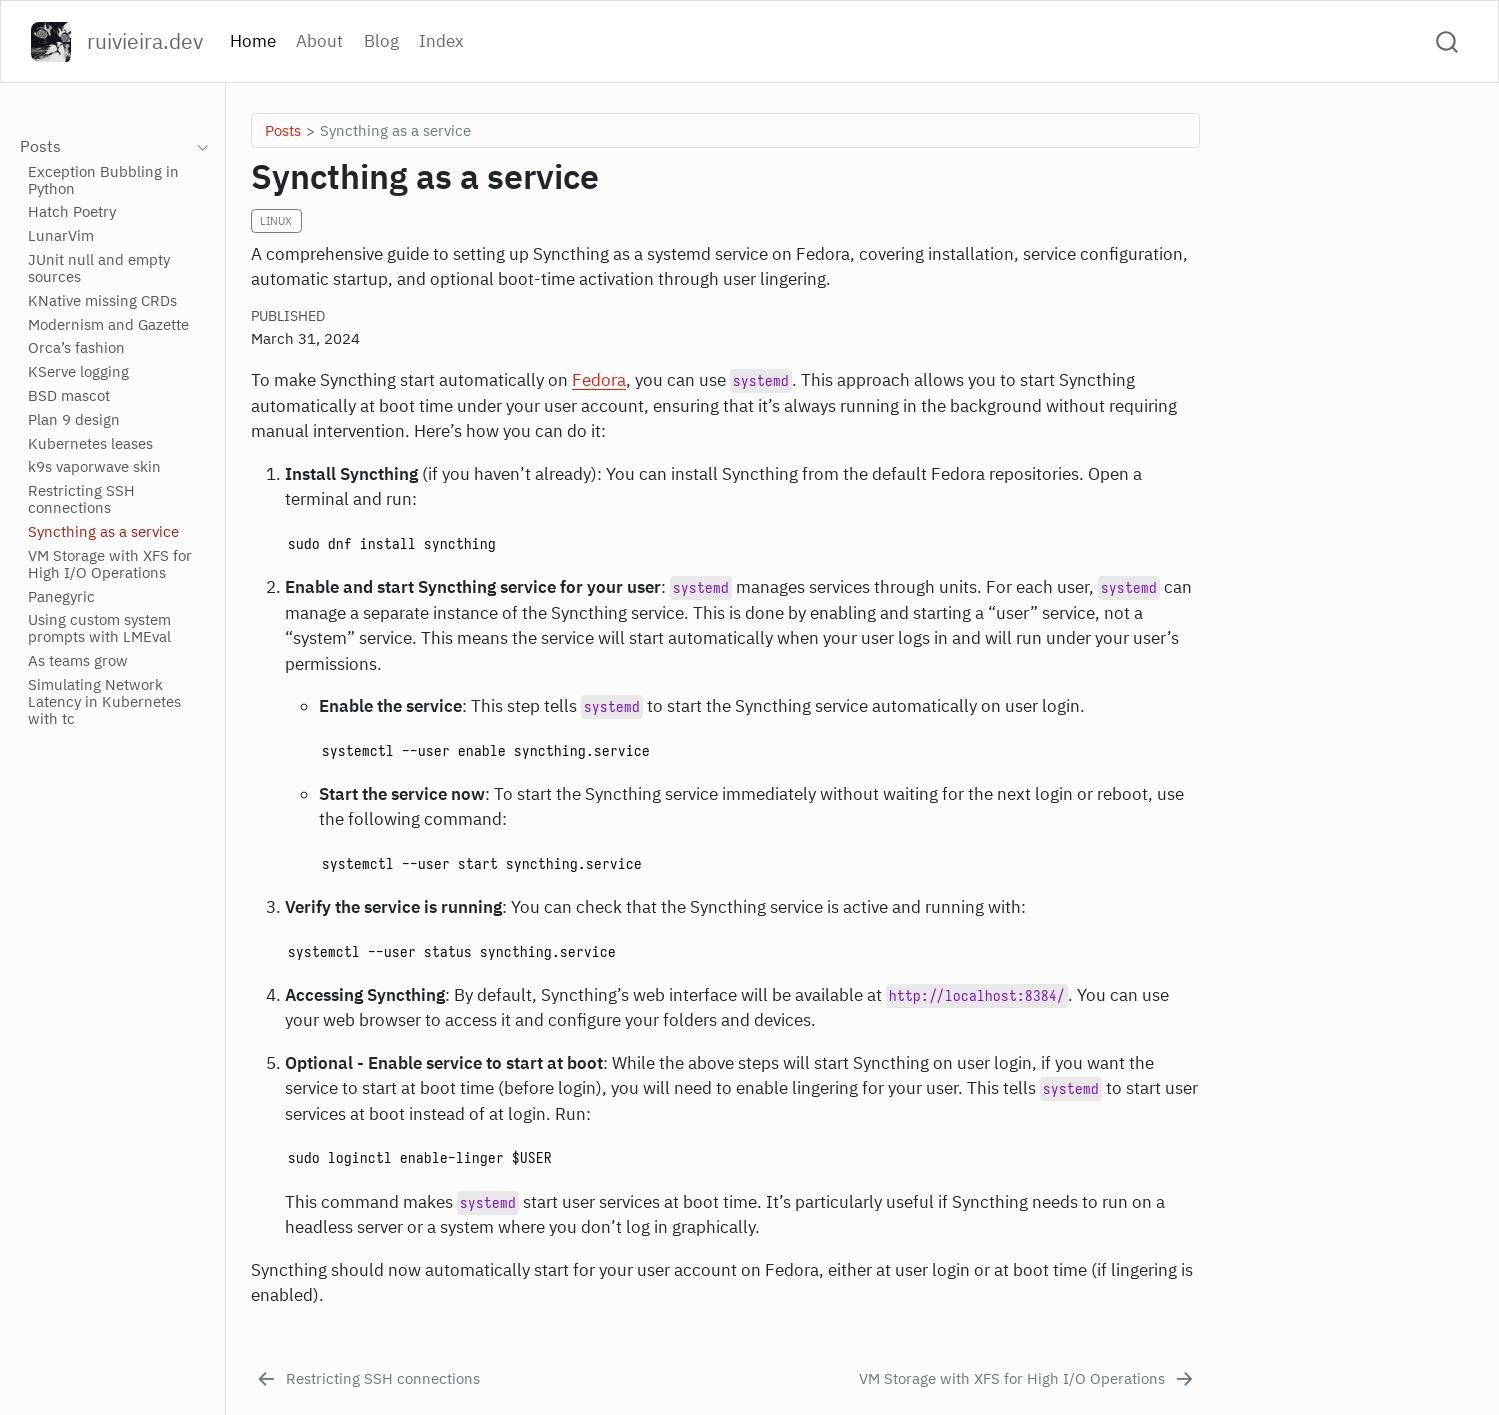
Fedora (599, 380)
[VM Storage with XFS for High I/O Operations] (1028, 1380)
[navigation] (197, 147)
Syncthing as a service (395, 130)
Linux (276, 221)
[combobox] (1448, 41)
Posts (283, 130)
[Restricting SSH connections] (367, 1380)
